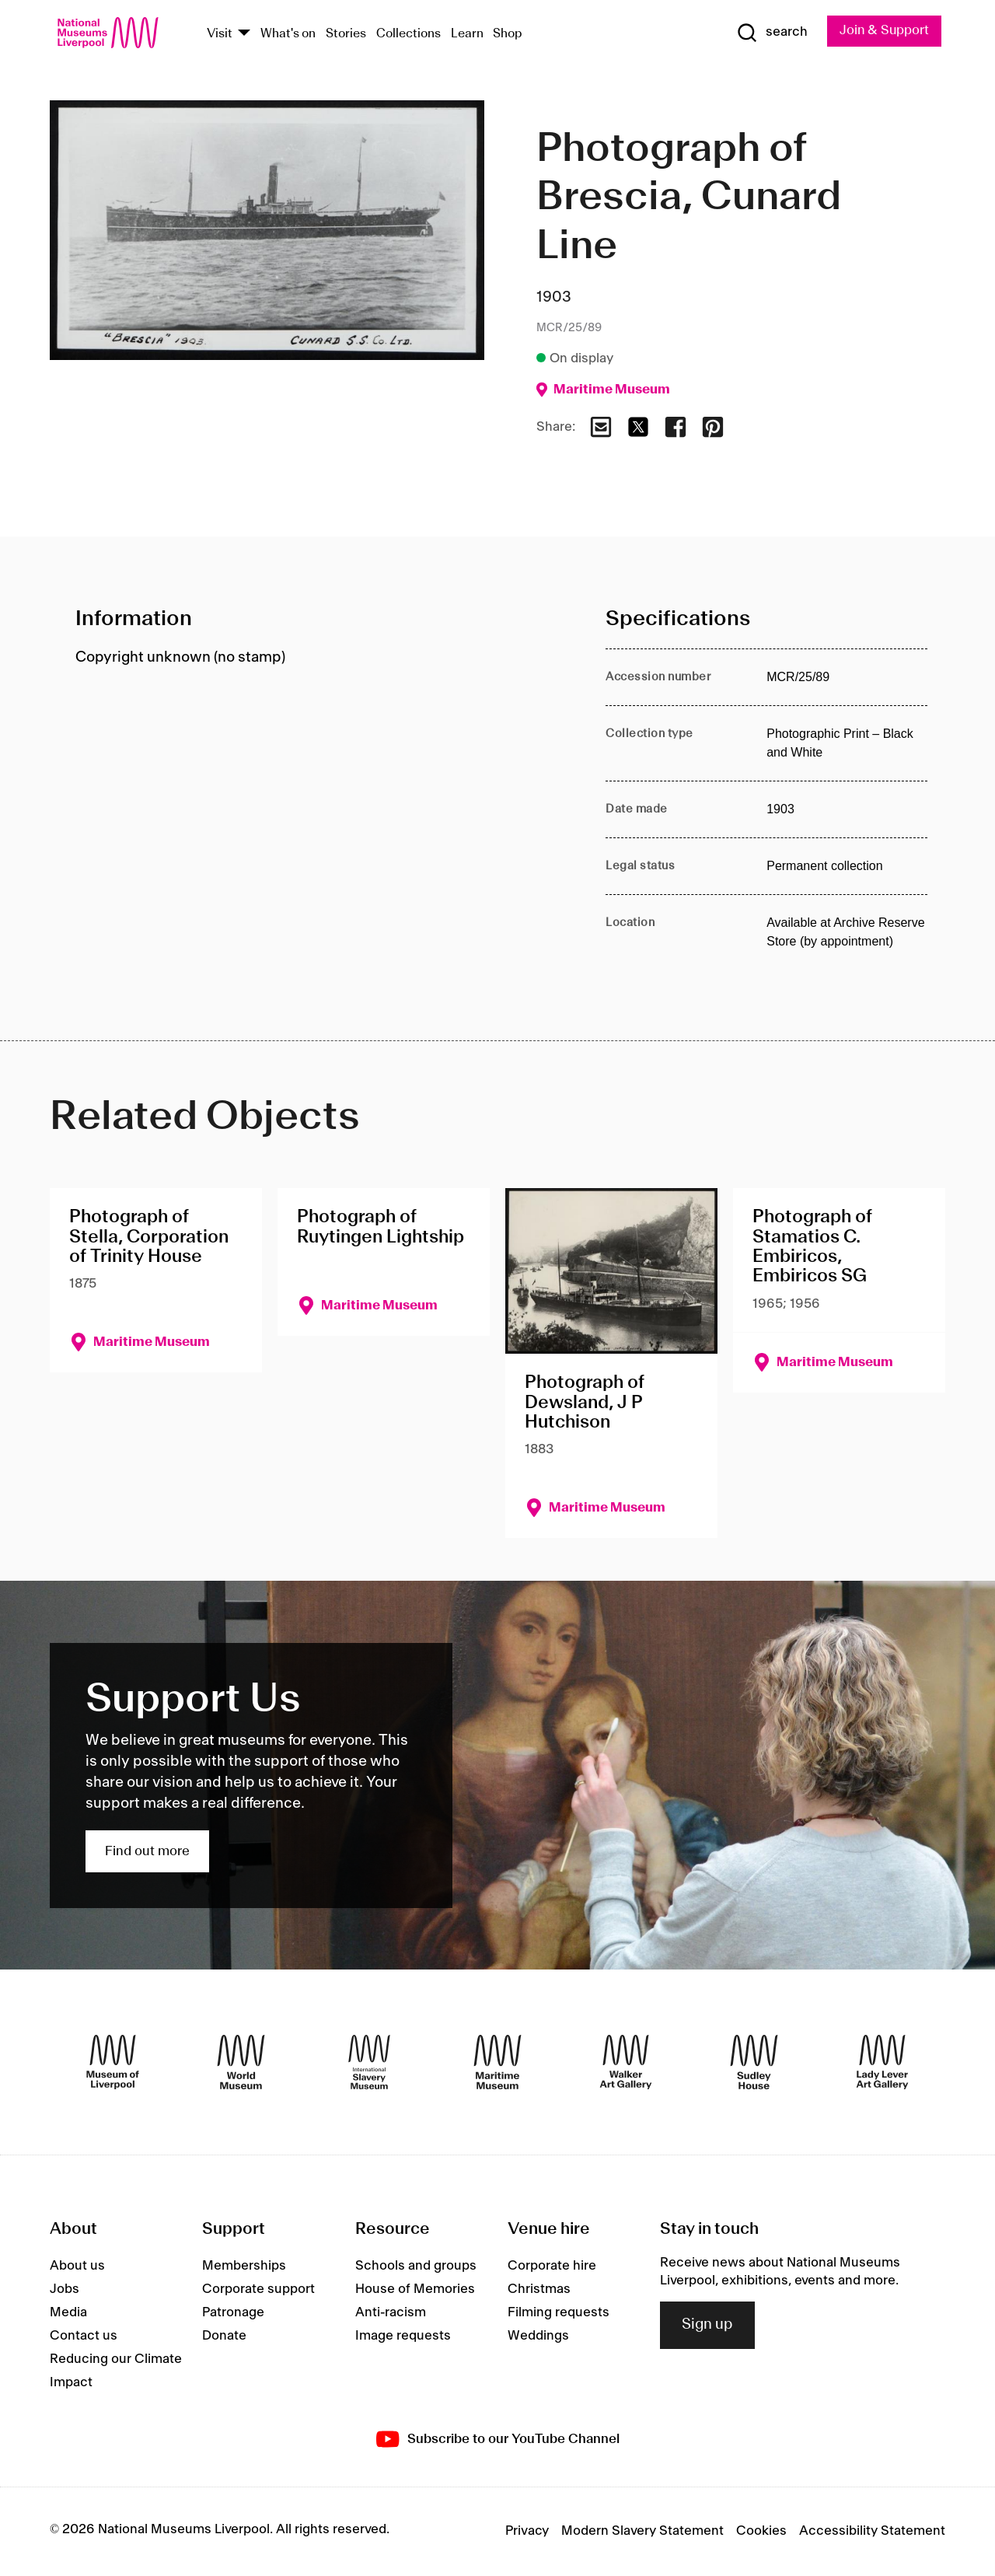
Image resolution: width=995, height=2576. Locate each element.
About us (77, 2267)
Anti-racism (390, 2313)
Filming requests (558, 2313)
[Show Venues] (244, 33)
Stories (346, 33)
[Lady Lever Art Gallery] (882, 2063)
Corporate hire (552, 2267)
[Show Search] (769, 33)
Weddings (538, 2337)
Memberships (244, 2267)
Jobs (64, 2290)
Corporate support (258, 2290)
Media (68, 2313)
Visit (219, 33)
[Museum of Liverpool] (112, 2063)
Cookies (761, 2532)
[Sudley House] (754, 2063)
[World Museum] (241, 2063)
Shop (507, 33)
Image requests (403, 2337)
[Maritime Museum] (497, 2063)
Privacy (527, 2532)
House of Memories (415, 2290)
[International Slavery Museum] (369, 2063)
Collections (408, 33)
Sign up (707, 2325)
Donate (224, 2337)
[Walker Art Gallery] (626, 2063)
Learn (467, 33)
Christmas (539, 2290)
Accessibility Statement (872, 2532)
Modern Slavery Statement (642, 2532)
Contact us (83, 2337)
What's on (288, 33)
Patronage (233, 2313)
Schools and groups (416, 2267)
